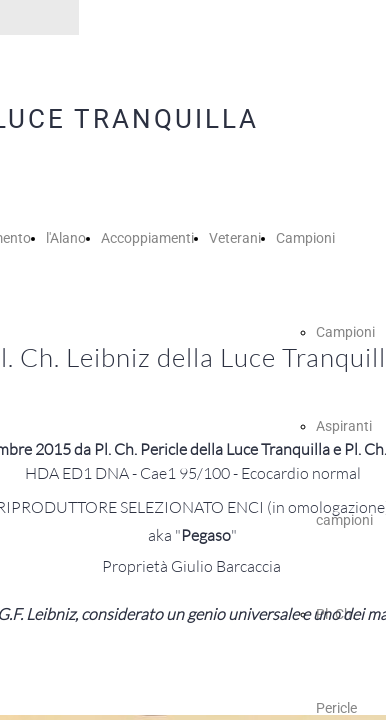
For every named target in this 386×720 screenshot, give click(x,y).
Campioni (305, 238)
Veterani (235, 238)
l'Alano (66, 238)
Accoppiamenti (147, 238)
